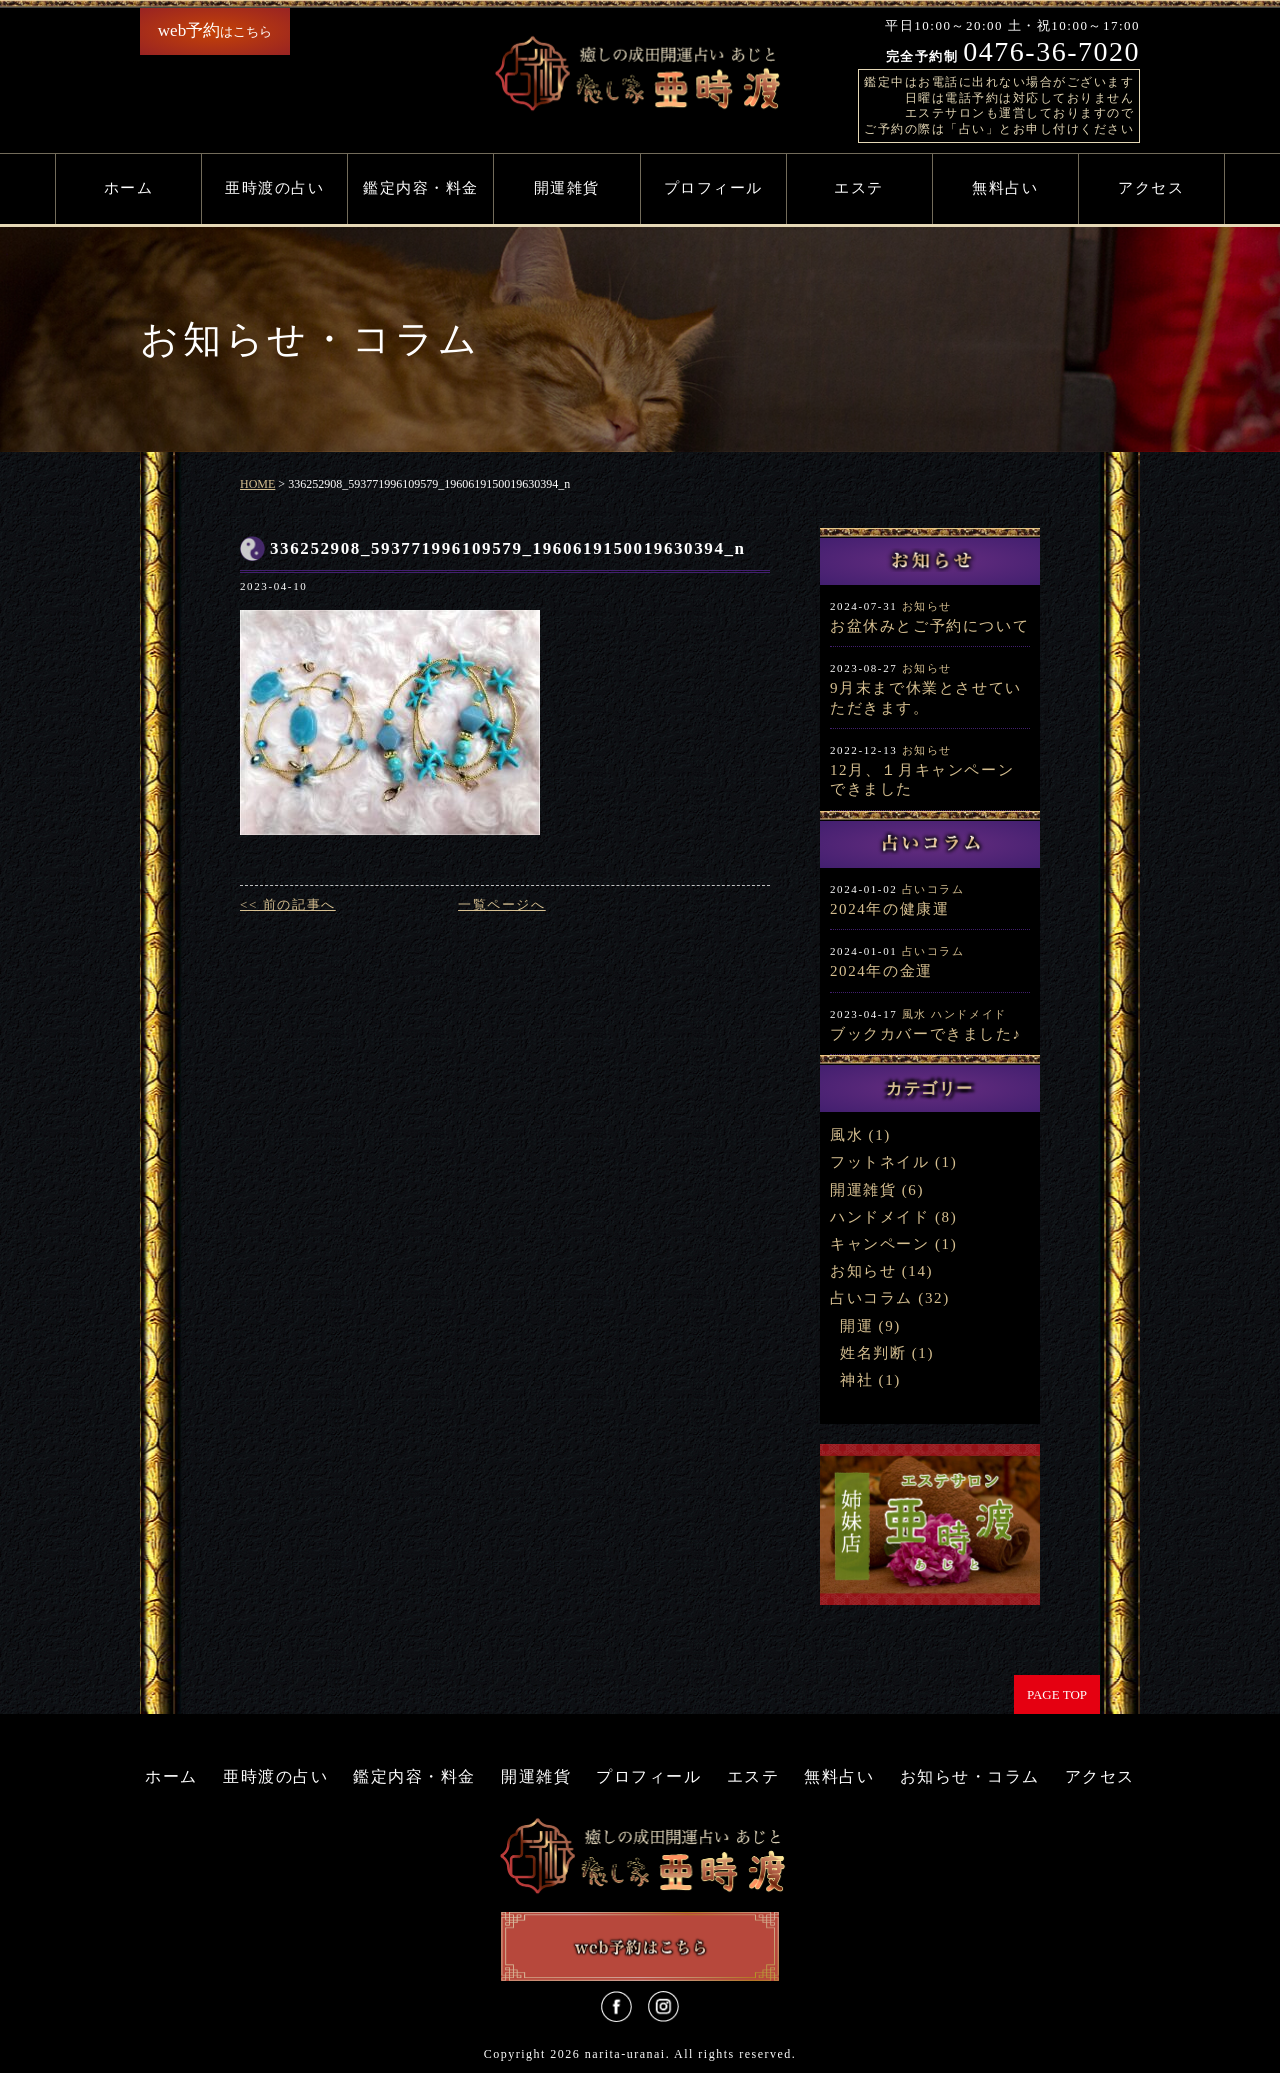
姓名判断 (873, 1353)
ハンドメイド (969, 1014)
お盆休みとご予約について (929, 626)
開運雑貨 (567, 188)
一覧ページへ (502, 904)
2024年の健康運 (889, 909)
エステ (859, 188)
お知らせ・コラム (970, 1776)
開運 (856, 1326)
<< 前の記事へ (288, 904)
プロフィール (713, 188)
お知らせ (927, 606)
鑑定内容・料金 (421, 188)
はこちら (215, 30)
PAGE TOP (1057, 1694)
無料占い (1005, 188)
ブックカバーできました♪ (926, 1034)
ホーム (129, 188)
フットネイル (880, 1162)
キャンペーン (880, 1244)
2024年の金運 (881, 971)
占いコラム (933, 889)
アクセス (1151, 188)
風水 (914, 1014)
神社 (856, 1380)
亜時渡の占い (274, 188)
